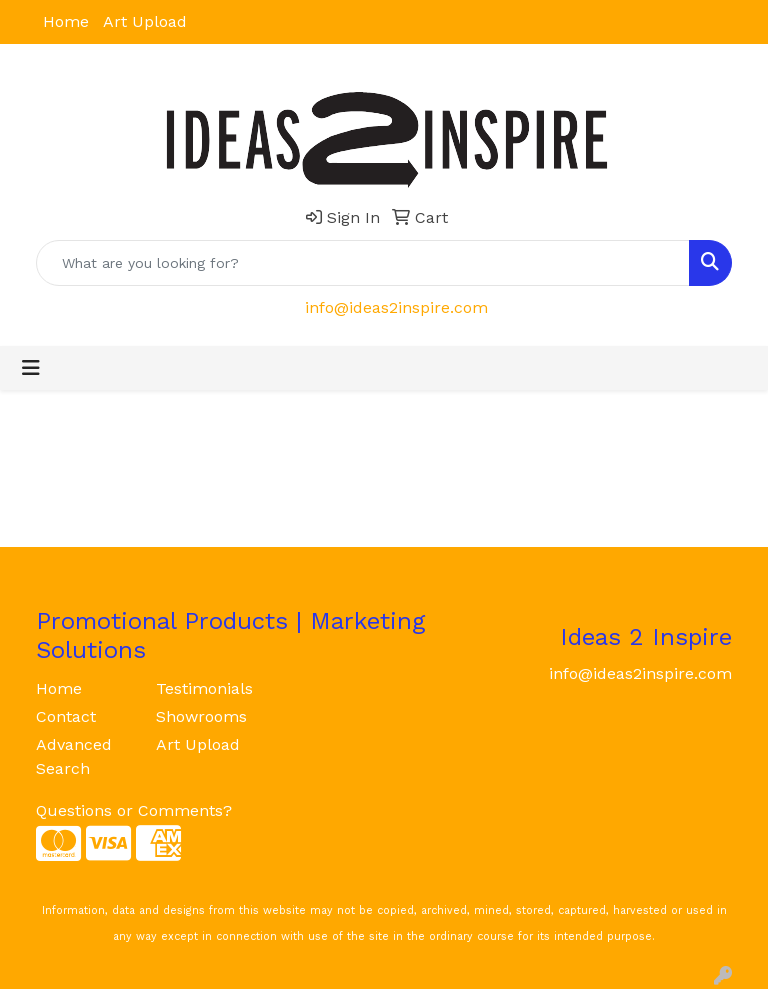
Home (66, 21)
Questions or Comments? (134, 810)
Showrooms (201, 716)
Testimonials (204, 688)
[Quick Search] (363, 263)
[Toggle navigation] (31, 368)
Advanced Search (74, 756)
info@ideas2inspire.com (396, 307)
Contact (66, 716)
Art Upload (145, 21)
